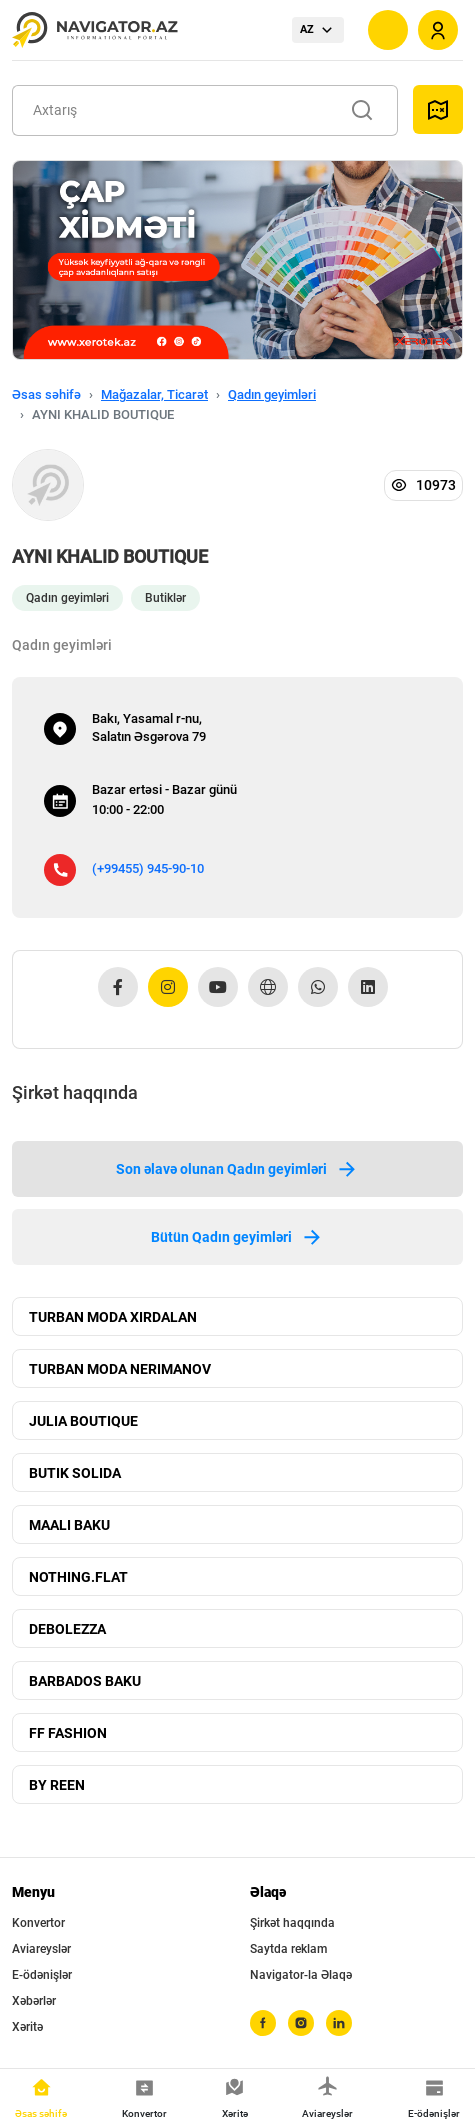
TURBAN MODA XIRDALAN (113, 1317)
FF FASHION (68, 1733)
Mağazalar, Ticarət (154, 394)
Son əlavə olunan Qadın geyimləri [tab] (237, 1169)
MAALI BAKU (69, 1525)
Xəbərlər (34, 2001)
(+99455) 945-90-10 (148, 868)
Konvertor (38, 1923)
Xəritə (27, 2027)
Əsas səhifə (46, 394)
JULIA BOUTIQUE (83, 1421)
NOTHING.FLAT (78, 1577)
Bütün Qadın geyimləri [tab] (237, 1237)
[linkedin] (339, 2023)
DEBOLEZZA (67, 1629)
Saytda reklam (288, 1949)
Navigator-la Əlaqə (301, 1975)
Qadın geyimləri (272, 394)
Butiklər (165, 598)
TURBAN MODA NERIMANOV (120, 1369)
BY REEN (57, 1785)
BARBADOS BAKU (85, 1681)
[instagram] (301, 2023)
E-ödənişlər (42, 1975)
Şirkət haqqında (292, 1923)
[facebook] (263, 2023)
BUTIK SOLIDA (75, 1473)
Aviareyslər (41, 1949)
